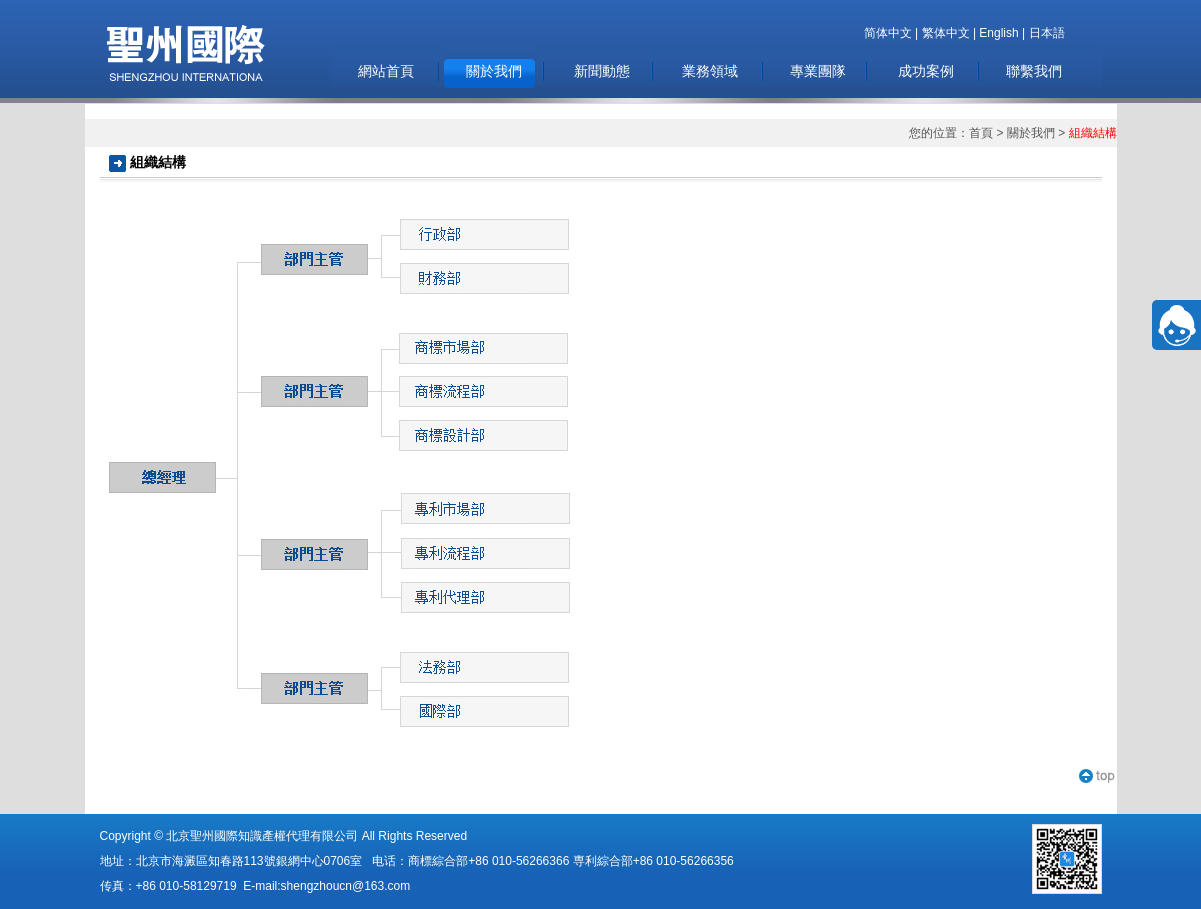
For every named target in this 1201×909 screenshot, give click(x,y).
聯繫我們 (1034, 71)
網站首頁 (386, 71)
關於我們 (494, 71)
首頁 (981, 133)
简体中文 (888, 33)
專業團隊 (818, 71)
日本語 (1047, 33)
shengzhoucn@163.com (346, 886)
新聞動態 (602, 71)
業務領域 (710, 71)
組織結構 (1093, 133)
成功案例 (926, 71)
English (998, 33)
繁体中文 (946, 33)
